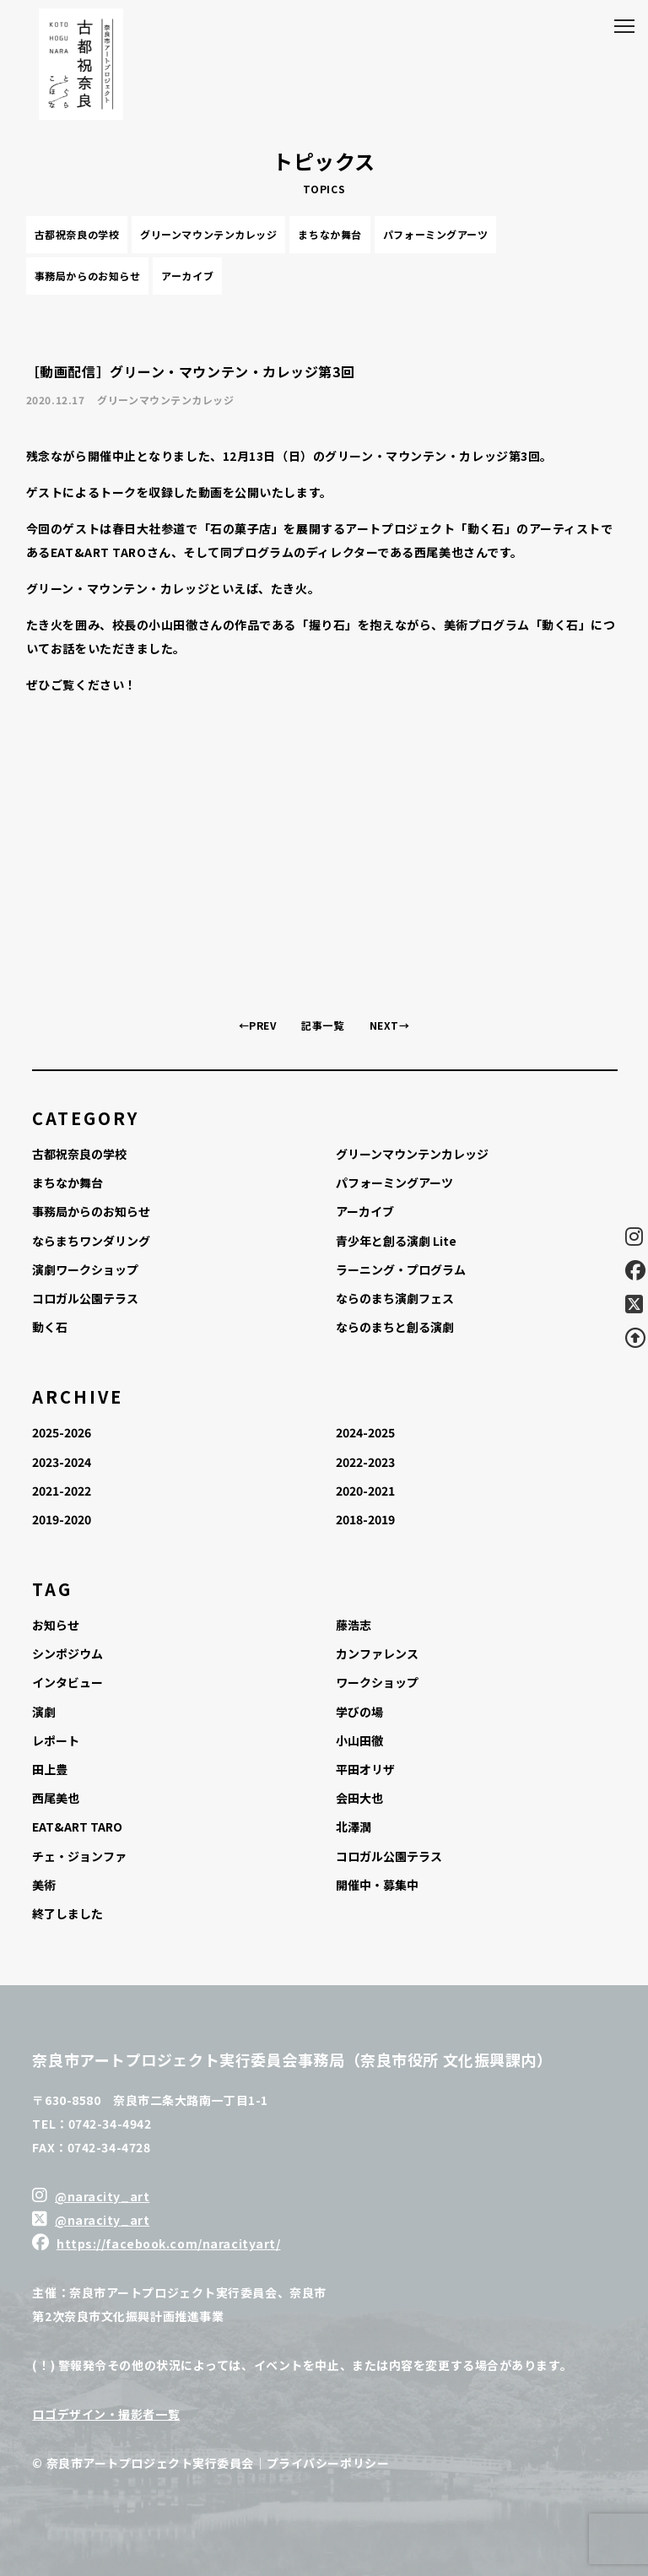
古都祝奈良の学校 (77, 234)
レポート (55, 1740)
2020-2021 (365, 1490)
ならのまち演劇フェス (395, 1298)
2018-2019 (365, 1519)
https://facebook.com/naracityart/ (168, 2243)
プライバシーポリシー (328, 2462)
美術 (44, 1884)
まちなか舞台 (329, 234)
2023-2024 (61, 1461)
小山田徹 (359, 1740)
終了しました (67, 1913)
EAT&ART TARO (77, 1826)
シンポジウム (67, 1653)
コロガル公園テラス (85, 1298)
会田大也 (359, 1797)
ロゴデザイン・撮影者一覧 (106, 2414)
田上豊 (50, 1769)
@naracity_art (102, 2196)
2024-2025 (365, 1432)
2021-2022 (61, 1490)
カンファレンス (377, 1653)
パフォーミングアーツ (436, 234)
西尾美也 (55, 1797)
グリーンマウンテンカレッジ (208, 234)
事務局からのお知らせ (88, 275)
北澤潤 (353, 1826)
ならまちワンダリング (91, 1240)
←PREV (258, 1025)
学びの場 (359, 1711)
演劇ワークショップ (85, 1269)
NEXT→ (390, 1025)
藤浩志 (353, 1624)
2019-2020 (61, 1519)
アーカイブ (187, 275)
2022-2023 (365, 1461)
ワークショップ (377, 1682)
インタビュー (67, 1682)
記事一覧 (322, 1025)
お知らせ (55, 1624)
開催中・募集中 (377, 1884)
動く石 (50, 1326)
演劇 (44, 1711)
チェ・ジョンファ (79, 1856)
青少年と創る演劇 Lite (396, 1240)
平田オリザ (365, 1769)
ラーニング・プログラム (401, 1269)
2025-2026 (61, 1432)
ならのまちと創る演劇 (395, 1326)
